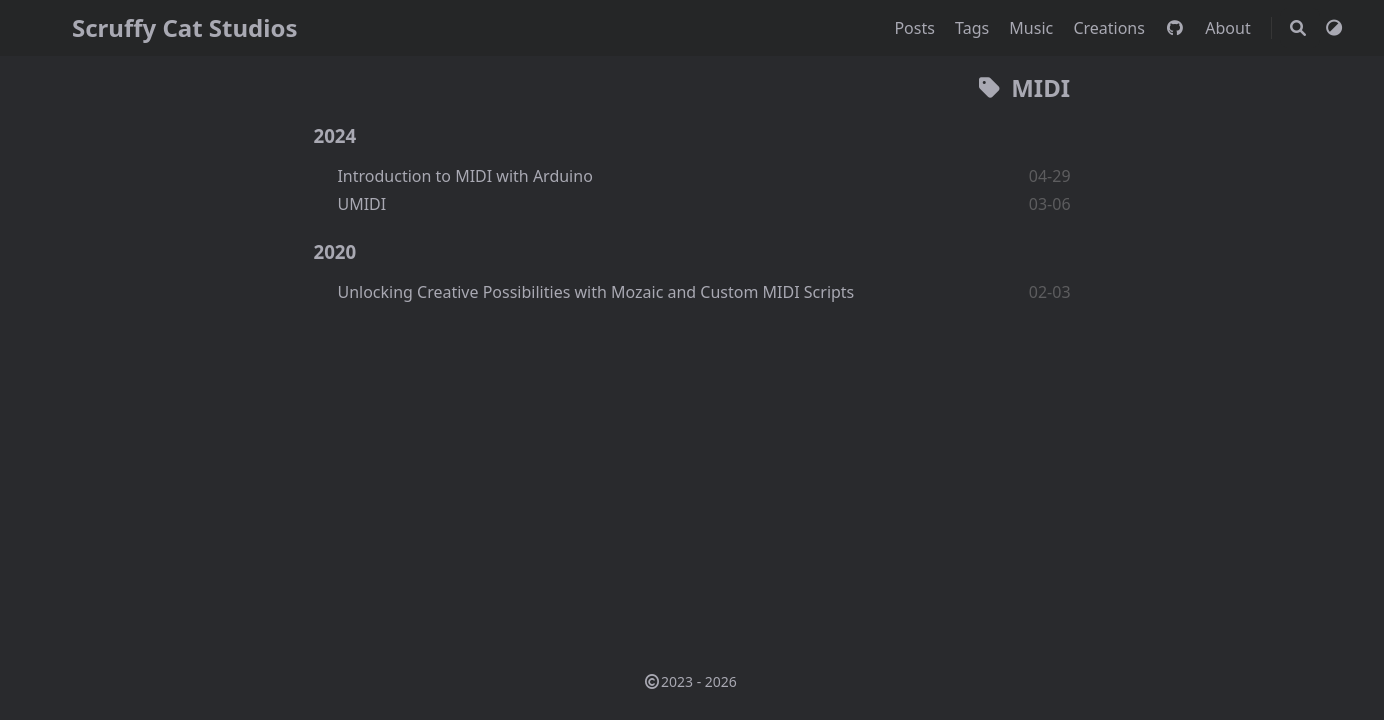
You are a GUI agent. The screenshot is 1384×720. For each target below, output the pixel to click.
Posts (916, 28)
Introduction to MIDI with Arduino (464, 176)
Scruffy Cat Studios (184, 27)
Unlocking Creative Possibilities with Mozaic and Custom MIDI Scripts (595, 292)
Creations (1111, 28)
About (1230, 28)
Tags (974, 28)
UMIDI (361, 204)
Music (1033, 28)
